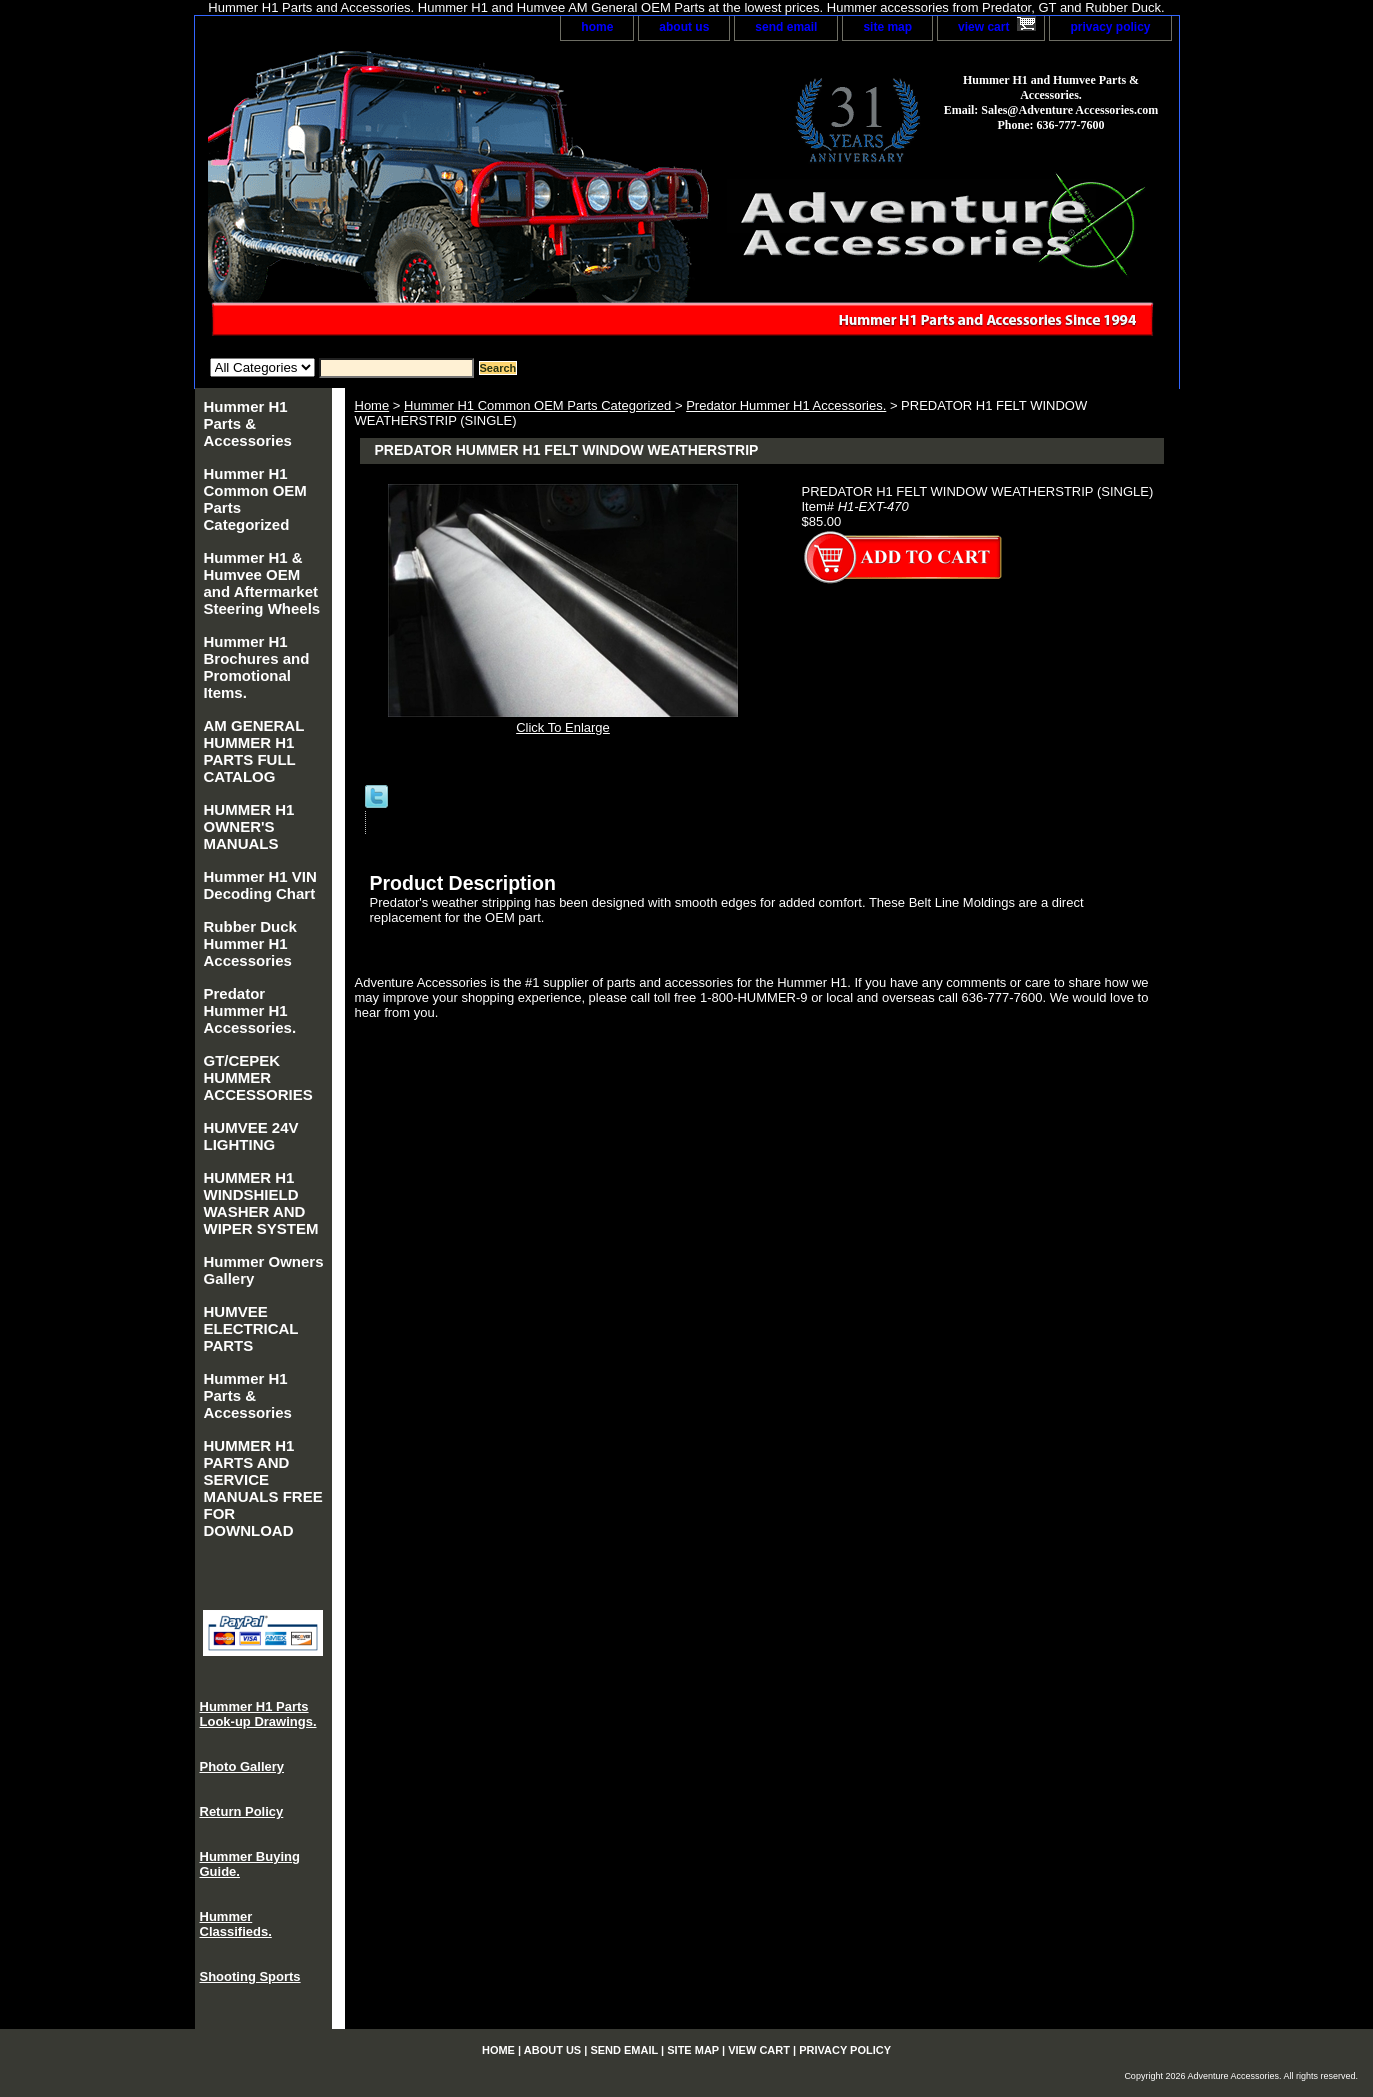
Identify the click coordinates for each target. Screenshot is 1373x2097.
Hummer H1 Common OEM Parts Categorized (539, 405)
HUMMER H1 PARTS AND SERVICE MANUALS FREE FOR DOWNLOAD (263, 1488)
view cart (983, 27)
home (597, 27)
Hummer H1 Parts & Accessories (248, 423)
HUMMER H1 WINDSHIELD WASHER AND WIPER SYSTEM (261, 1203)
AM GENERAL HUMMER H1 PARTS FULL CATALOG (254, 751)
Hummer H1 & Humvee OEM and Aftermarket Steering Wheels (262, 583)
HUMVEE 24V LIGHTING (251, 1136)
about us (684, 27)
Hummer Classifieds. (236, 1924)
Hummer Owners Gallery (264, 1270)
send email (786, 27)
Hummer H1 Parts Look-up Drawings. (258, 1714)
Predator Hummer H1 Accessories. (786, 405)
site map (887, 27)
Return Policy (242, 1811)
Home (372, 405)
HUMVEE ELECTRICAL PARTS (251, 1328)
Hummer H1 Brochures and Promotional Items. (257, 667)
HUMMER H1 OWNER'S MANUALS (249, 826)
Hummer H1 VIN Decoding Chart (260, 885)
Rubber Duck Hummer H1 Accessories (250, 943)
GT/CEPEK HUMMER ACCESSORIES (258, 1077)
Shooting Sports (250, 1976)
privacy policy (1110, 27)
